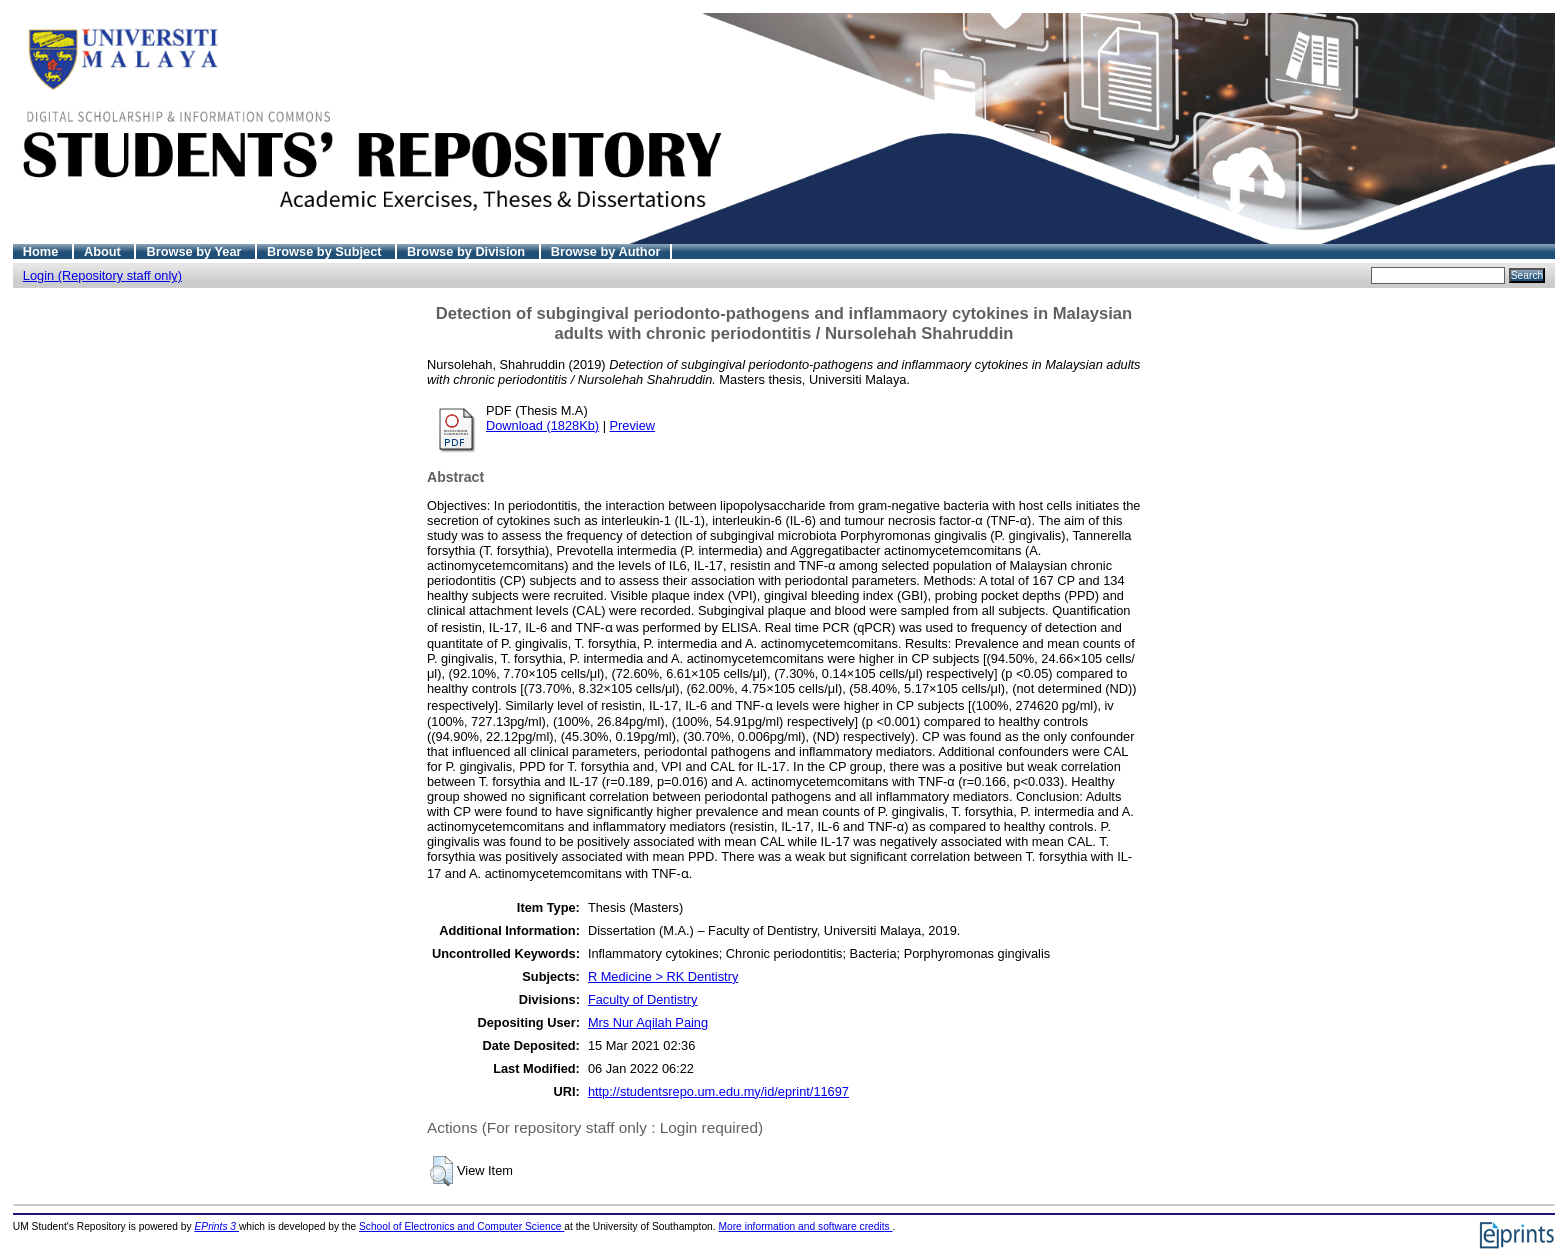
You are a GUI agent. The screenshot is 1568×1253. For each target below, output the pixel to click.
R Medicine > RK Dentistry (663, 976)
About (104, 251)
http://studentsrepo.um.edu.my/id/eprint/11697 (718, 1091)
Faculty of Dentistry (643, 999)
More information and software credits (805, 1226)
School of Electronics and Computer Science (461, 1226)
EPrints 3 (217, 1226)
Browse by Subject (326, 251)
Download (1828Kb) (542, 425)
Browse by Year (195, 251)
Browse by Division (468, 251)
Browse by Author (606, 251)
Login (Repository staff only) (102, 275)
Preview (633, 425)
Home (42, 251)
